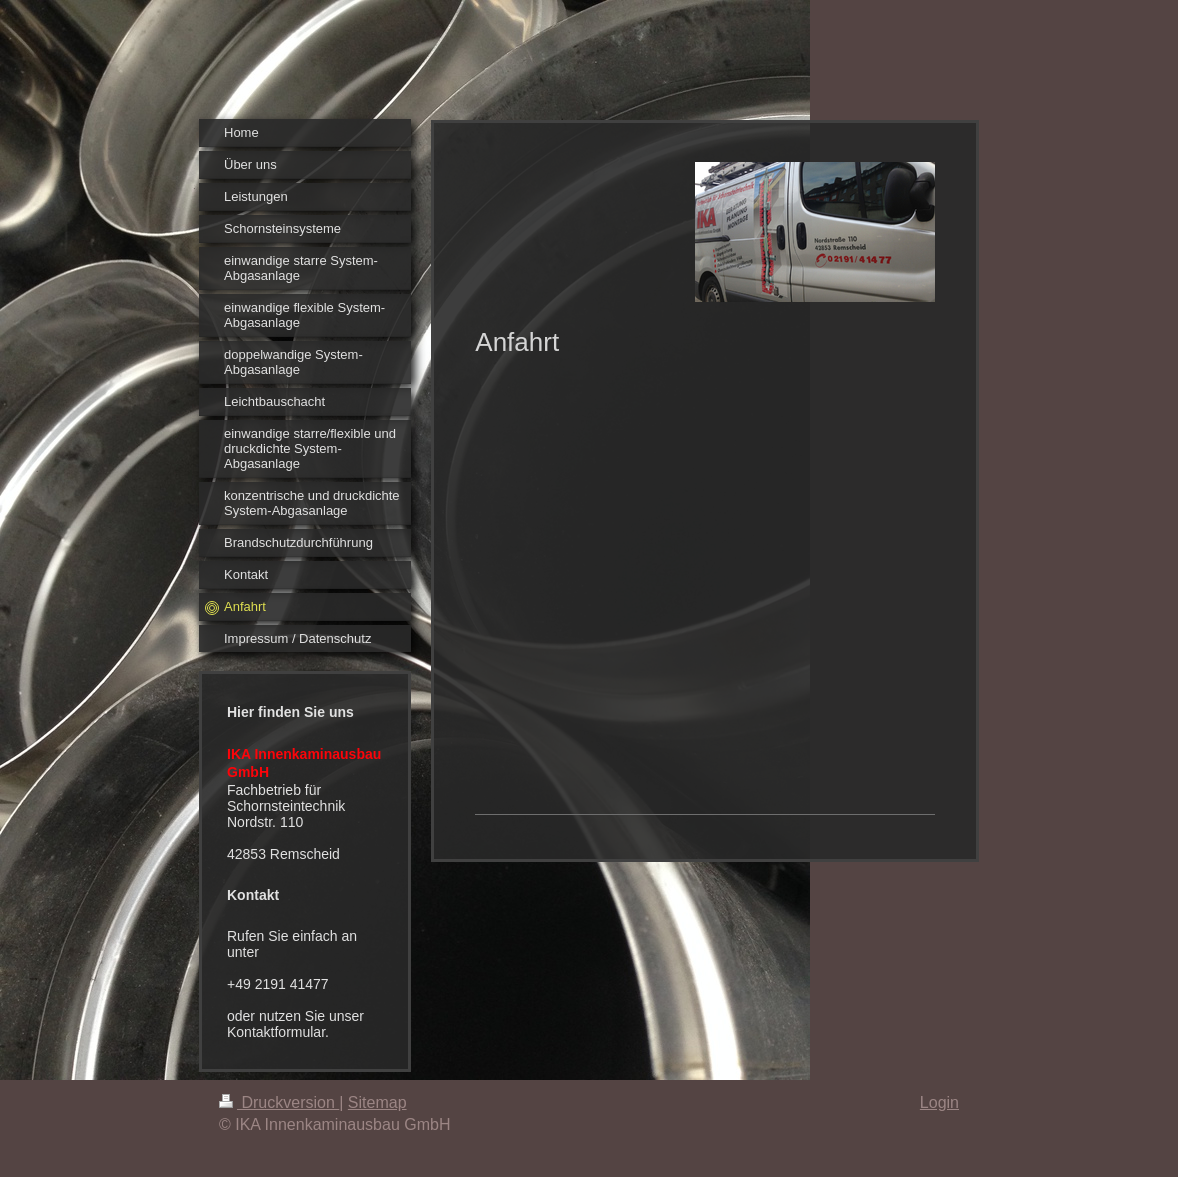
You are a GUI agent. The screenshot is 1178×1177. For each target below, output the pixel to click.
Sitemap (377, 1102)
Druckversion (279, 1102)
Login (939, 1102)
